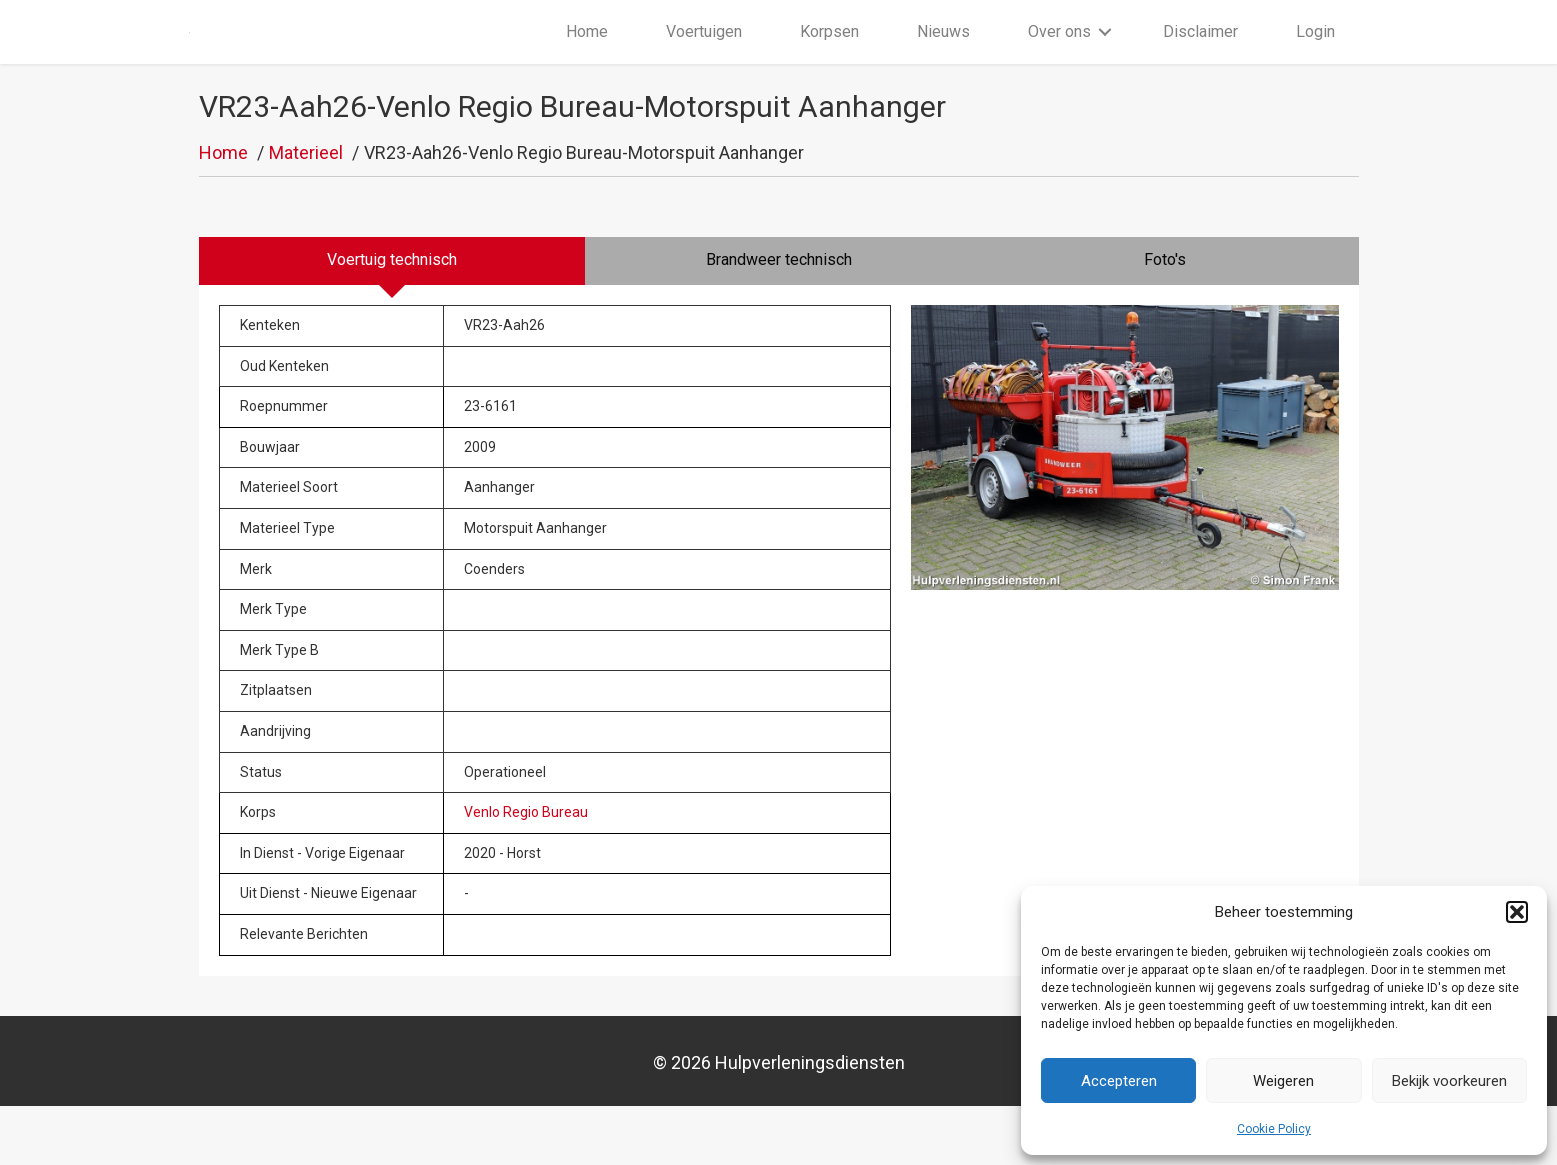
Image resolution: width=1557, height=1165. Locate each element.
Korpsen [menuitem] (829, 61)
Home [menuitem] (587, 61)
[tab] (392, 321)
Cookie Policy (1274, 1129)
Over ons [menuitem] (1059, 61)
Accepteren (1119, 1081)
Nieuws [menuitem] (943, 61)
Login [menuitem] (1315, 61)
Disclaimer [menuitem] (1200, 61)
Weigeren (1283, 1081)
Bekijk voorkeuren (1449, 1081)
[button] (1517, 912)
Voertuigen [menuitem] (704, 61)
